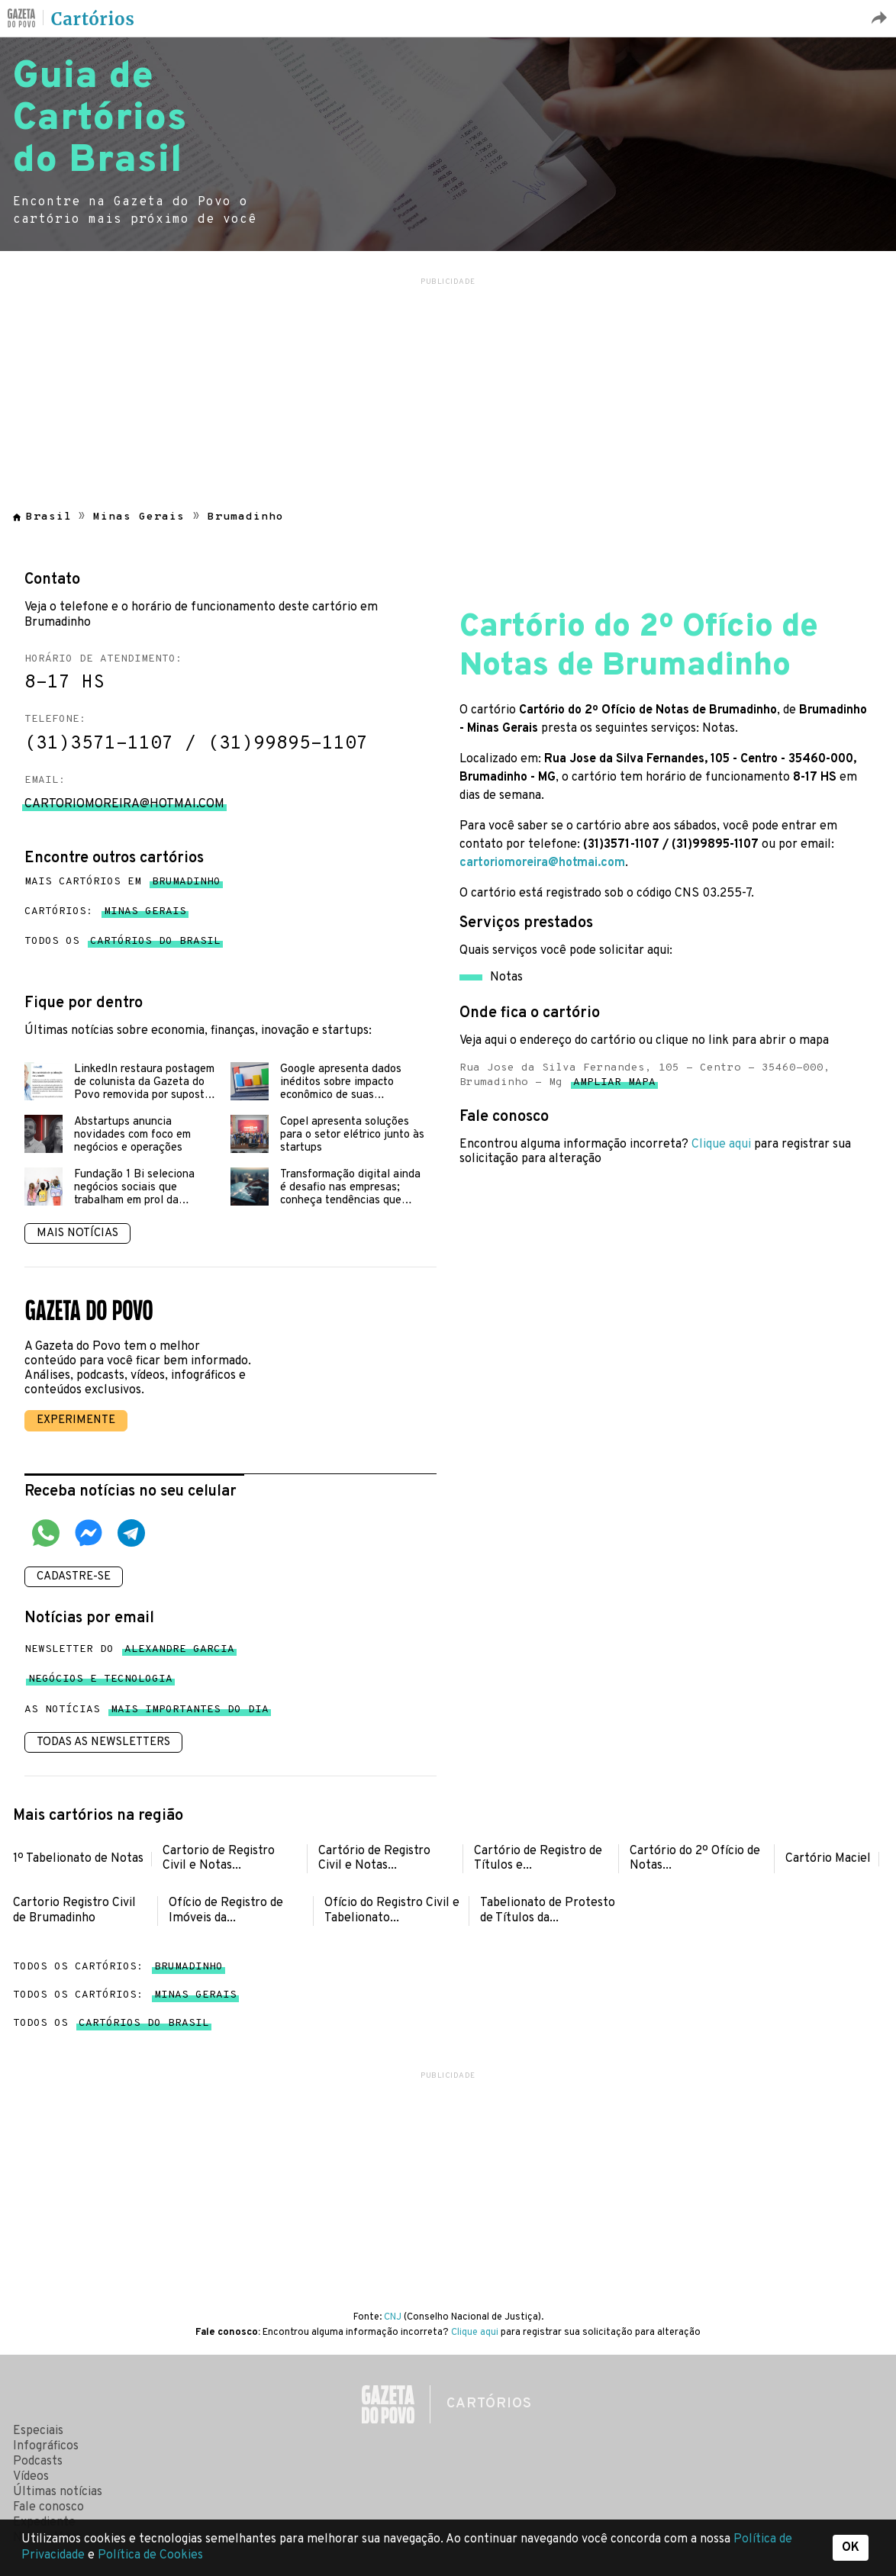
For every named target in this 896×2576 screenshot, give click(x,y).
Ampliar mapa (614, 1085)
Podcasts (38, 2461)
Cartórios (93, 19)
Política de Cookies (150, 2555)
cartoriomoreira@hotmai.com (542, 863)
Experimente (76, 1420)
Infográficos (46, 2446)
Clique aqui (721, 1144)
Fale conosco (48, 2507)
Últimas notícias (57, 2492)
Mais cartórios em (122, 882)
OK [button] (850, 2547)
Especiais (38, 2431)
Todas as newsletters (103, 1742)
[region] (448, 384)
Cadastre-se (74, 1577)
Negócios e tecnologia (100, 1682)
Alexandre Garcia (179, 1652)
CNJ (392, 2317)
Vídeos (31, 2476)
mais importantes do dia (190, 1712)
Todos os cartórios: (118, 1966)
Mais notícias (77, 1233)
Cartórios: (105, 912)
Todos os (122, 941)
